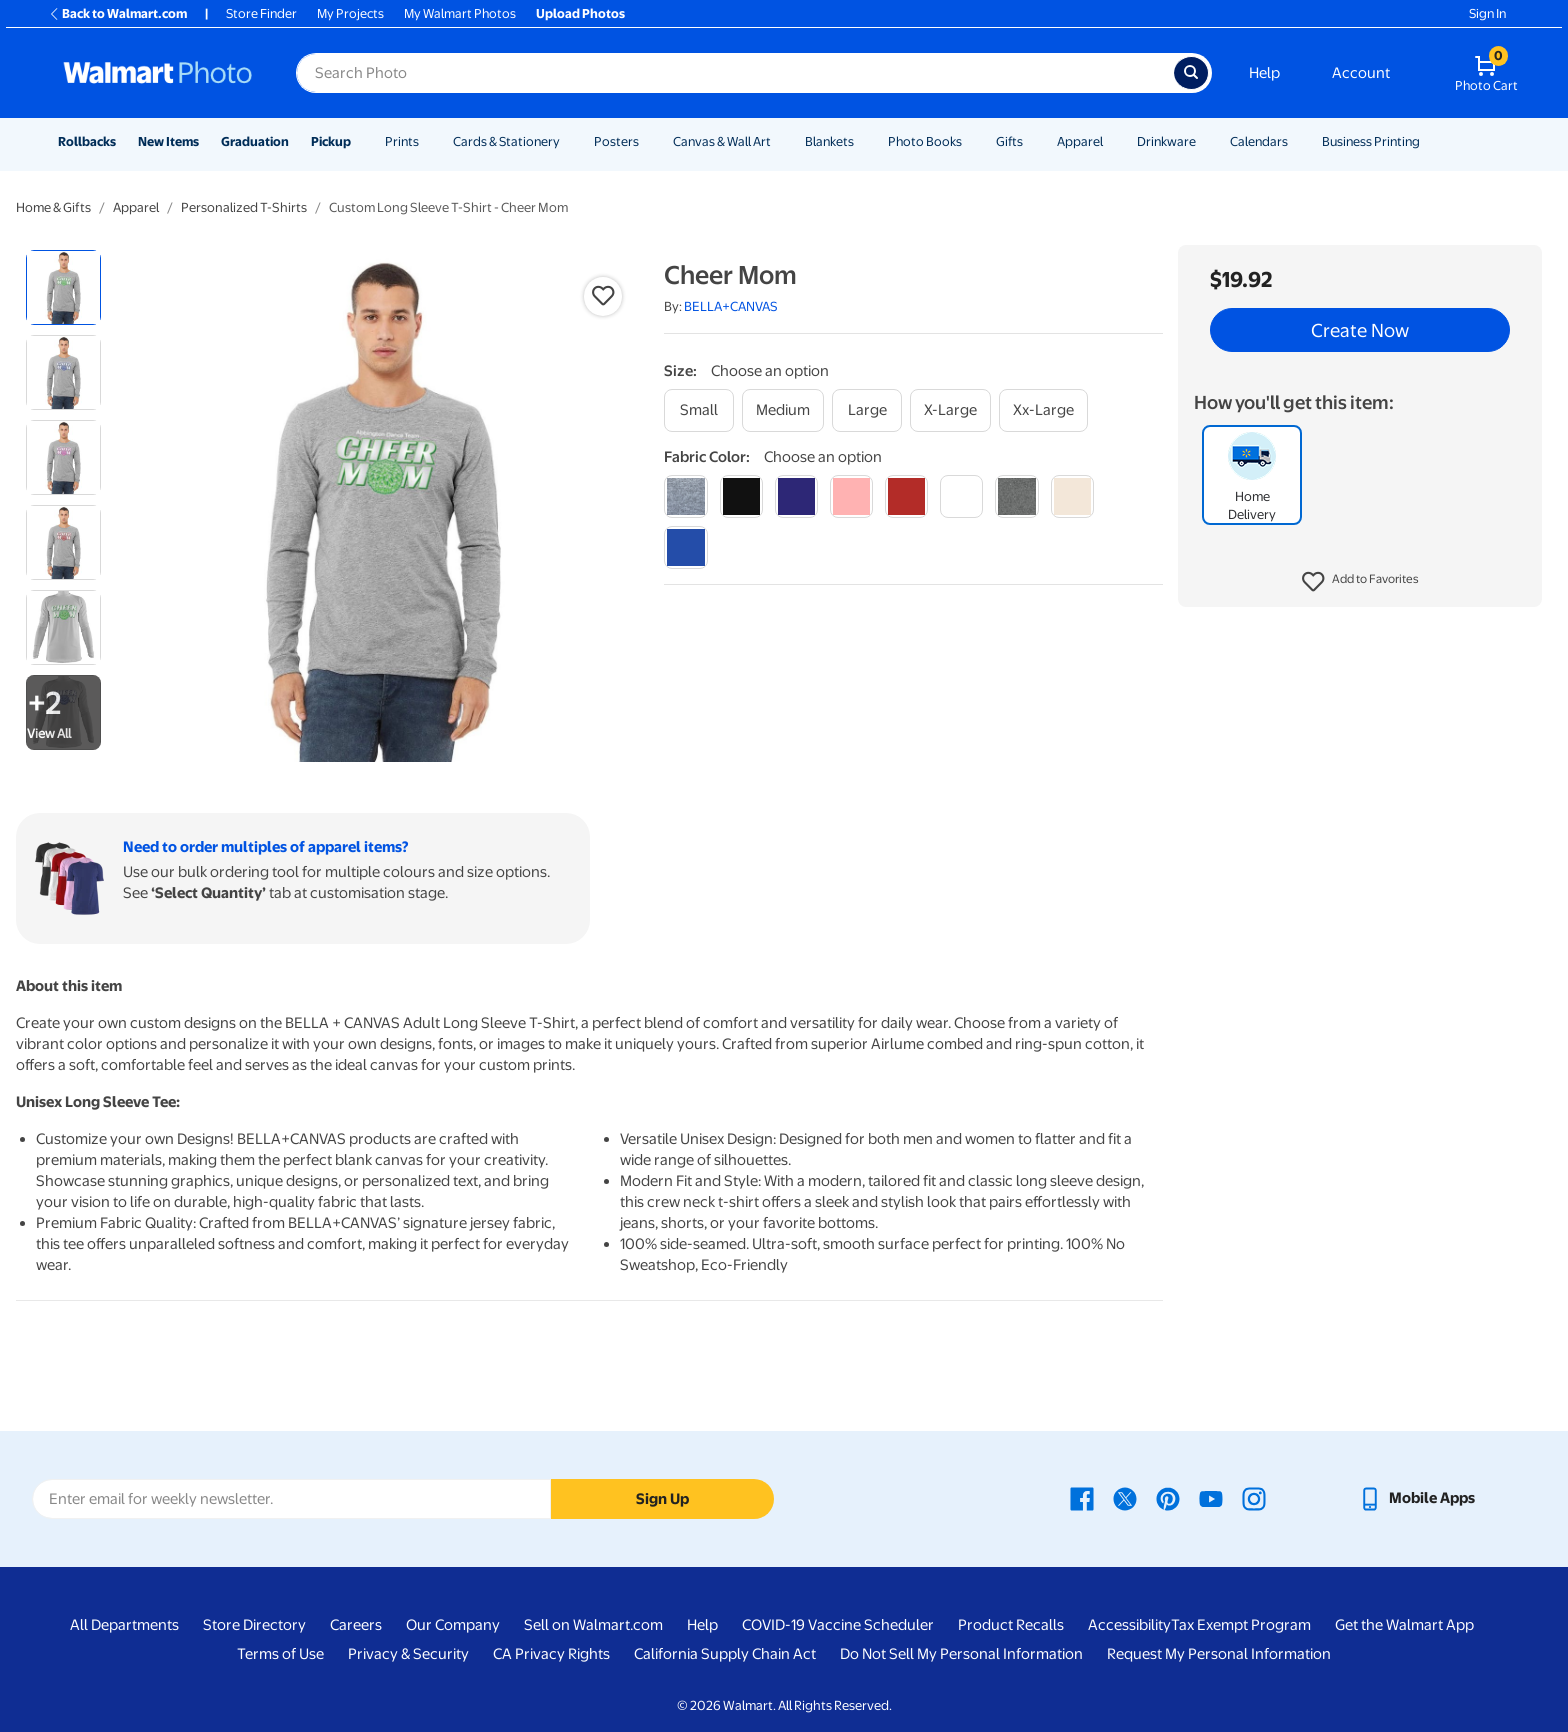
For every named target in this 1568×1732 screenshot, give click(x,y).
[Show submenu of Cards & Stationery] (569, 141)
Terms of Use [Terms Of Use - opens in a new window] (280, 1654)
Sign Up (662, 1499)
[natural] (1072, 496)
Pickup (331, 141)
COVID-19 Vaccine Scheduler (838, 1625)
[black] (741, 496)
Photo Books (925, 141)
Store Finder (261, 13)
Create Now (1360, 330)
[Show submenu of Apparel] (1112, 141)
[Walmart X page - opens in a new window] (1125, 1498)
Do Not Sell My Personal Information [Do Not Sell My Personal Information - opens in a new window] (961, 1654)
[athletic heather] (685, 496)
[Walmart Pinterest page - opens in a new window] (1168, 1498)
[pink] (851, 496)
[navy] (796, 496)
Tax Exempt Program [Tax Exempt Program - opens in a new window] (1241, 1625)
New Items (168, 141)
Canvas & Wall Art (722, 141)
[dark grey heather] (1016, 496)
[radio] (63, 287)
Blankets (829, 141)
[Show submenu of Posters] (648, 141)
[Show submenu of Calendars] (1297, 141)
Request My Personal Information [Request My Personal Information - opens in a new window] (1219, 1654)
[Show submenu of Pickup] (360, 141)
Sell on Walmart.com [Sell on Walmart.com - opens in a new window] (593, 1625)
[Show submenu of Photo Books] (971, 141)
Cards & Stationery (506, 141)
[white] (961, 496)
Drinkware (1166, 141)
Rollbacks (87, 141)
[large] (867, 410)
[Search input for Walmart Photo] (735, 73)
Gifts (1009, 141)
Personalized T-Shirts (244, 207)
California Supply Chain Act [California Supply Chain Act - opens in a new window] (725, 1654)
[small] (699, 410)
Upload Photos (580, 13)
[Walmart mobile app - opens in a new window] (1416, 1498)
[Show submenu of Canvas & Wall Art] (780, 141)
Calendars (1259, 141)
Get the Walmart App (1404, 1625)
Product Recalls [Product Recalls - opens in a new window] (1011, 1625)
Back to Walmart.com (117, 13)
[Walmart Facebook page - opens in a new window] (1082, 1498)
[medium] (783, 410)
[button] (1360, 582)
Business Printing (1371, 141)
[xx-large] (1043, 410)
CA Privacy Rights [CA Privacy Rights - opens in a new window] (551, 1654)
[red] (906, 496)
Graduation (255, 141)
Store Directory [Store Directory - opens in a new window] (254, 1625)
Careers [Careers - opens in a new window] (356, 1625)
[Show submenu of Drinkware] (1205, 141)
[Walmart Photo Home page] (158, 73)
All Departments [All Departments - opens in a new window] (124, 1625)
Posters (616, 141)
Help (1264, 73)
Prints (402, 141)
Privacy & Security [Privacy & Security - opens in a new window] (408, 1654)
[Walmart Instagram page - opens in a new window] (1254, 1498)
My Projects (350, 13)
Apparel (1080, 141)
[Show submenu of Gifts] (1032, 141)
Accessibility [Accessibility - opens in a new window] (1129, 1625)
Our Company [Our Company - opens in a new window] (453, 1625)
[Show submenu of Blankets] (863, 141)
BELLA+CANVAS (731, 306)
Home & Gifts (53, 207)
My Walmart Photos (460, 13)
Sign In (1487, 13)
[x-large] (950, 410)
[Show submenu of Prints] (428, 141)
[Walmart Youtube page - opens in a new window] (1211, 1498)
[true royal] (685, 547)
